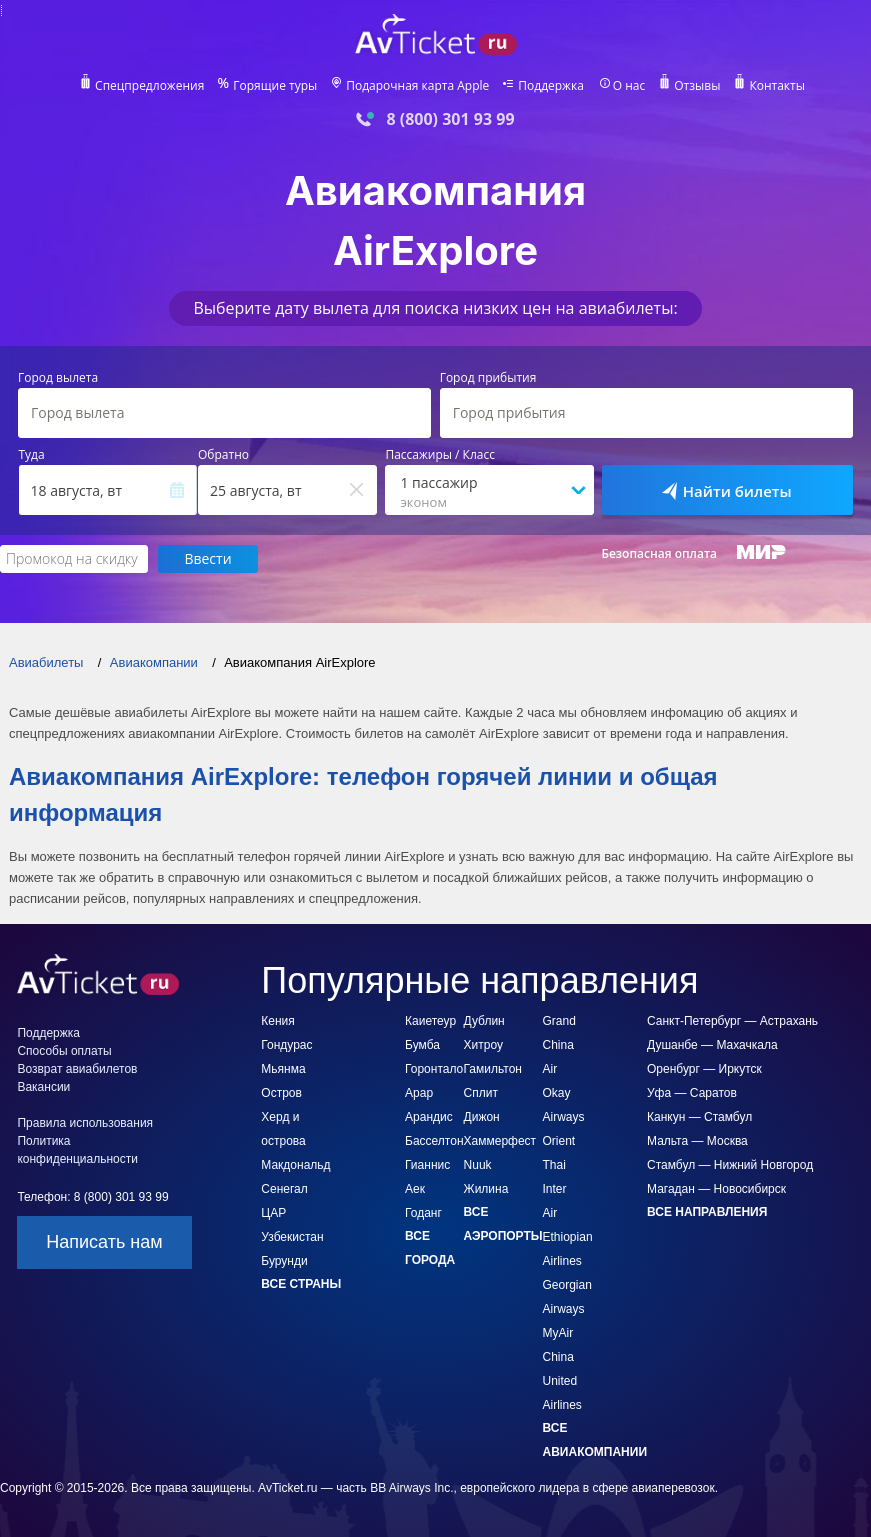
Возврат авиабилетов (77, 1069)
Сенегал (284, 1189)
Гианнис (427, 1165)
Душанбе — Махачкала (712, 1045)
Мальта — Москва (697, 1141)
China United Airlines (562, 1381)
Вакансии (43, 1087)
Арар (419, 1093)
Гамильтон (493, 1069)
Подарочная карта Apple (417, 86)
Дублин (484, 1021)
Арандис (429, 1117)
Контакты (777, 86)
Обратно (223, 455)
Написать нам (104, 1242)
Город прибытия (488, 378)
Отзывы (697, 86)
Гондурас (286, 1045)
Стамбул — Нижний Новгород (730, 1165)
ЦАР (273, 1213)
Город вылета (58, 378)
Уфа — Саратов (692, 1093)
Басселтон (434, 1141)
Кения (278, 1021)
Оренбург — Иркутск (704, 1069)
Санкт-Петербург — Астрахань (732, 1021)
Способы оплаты (64, 1051)
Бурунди (284, 1261)
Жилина (486, 1189)
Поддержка (551, 86)
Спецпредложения (149, 86)
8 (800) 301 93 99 (450, 119)
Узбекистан (292, 1237)
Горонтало (434, 1069)
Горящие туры (275, 86)
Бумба (422, 1045)
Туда (32, 455)
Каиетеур (430, 1021)
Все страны (301, 1284)
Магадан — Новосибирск (716, 1189)
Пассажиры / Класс (440, 455)
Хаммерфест (500, 1141)
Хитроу (483, 1045)
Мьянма (283, 1069)
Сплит (481, 1093)
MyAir (558, 1333)
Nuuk (478, 1165)
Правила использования (85, 1123)
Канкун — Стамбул (699, 1117)
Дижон (482, 1117)
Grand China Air (559, 1045)
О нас (629, 86)
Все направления (707, 1212)
